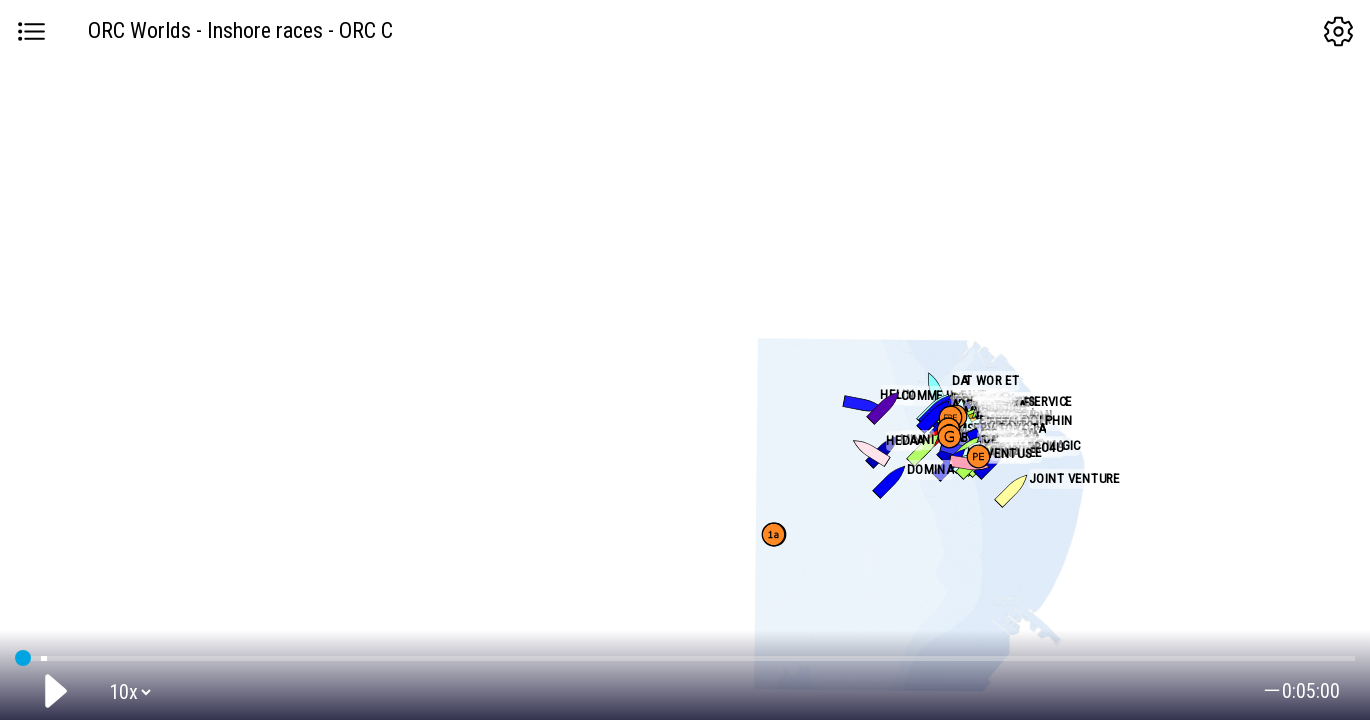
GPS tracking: (684, 654)
